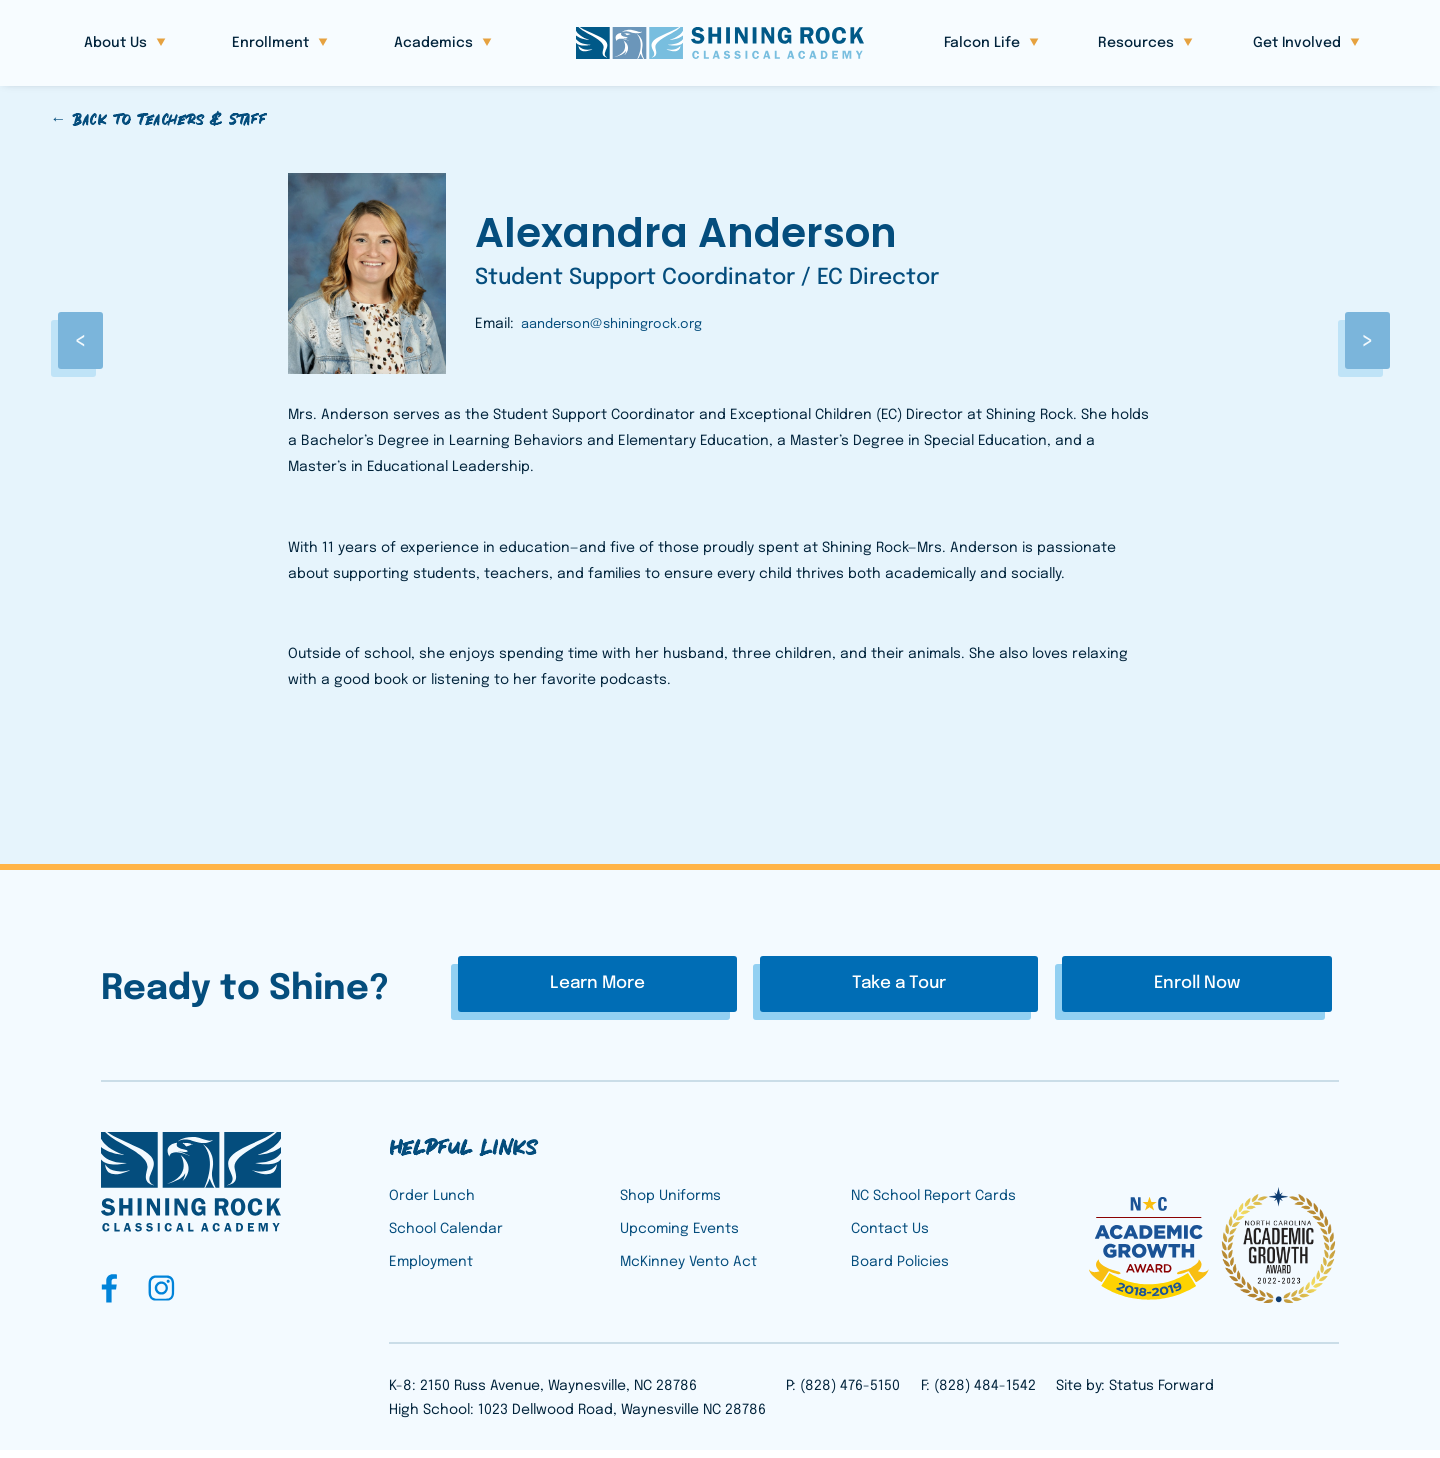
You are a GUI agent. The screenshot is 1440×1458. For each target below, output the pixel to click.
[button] (124, 43)
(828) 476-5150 (850, 1394)
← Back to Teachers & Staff (158, 119)
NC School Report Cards (933, 1204)
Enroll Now (1114, 985)
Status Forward (1161, 1394)
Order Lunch (432, 1204)
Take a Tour (899, 985)
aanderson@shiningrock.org (611, 324)
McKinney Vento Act (688, 1271)
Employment (431, 1271)
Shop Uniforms (670, 1204)
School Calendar (446, 1237)
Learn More (680, 985)
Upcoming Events (679, 1237)
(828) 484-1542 (985, 1394)
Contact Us (890, 1237)
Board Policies (900, 1271)
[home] (720, 43)
